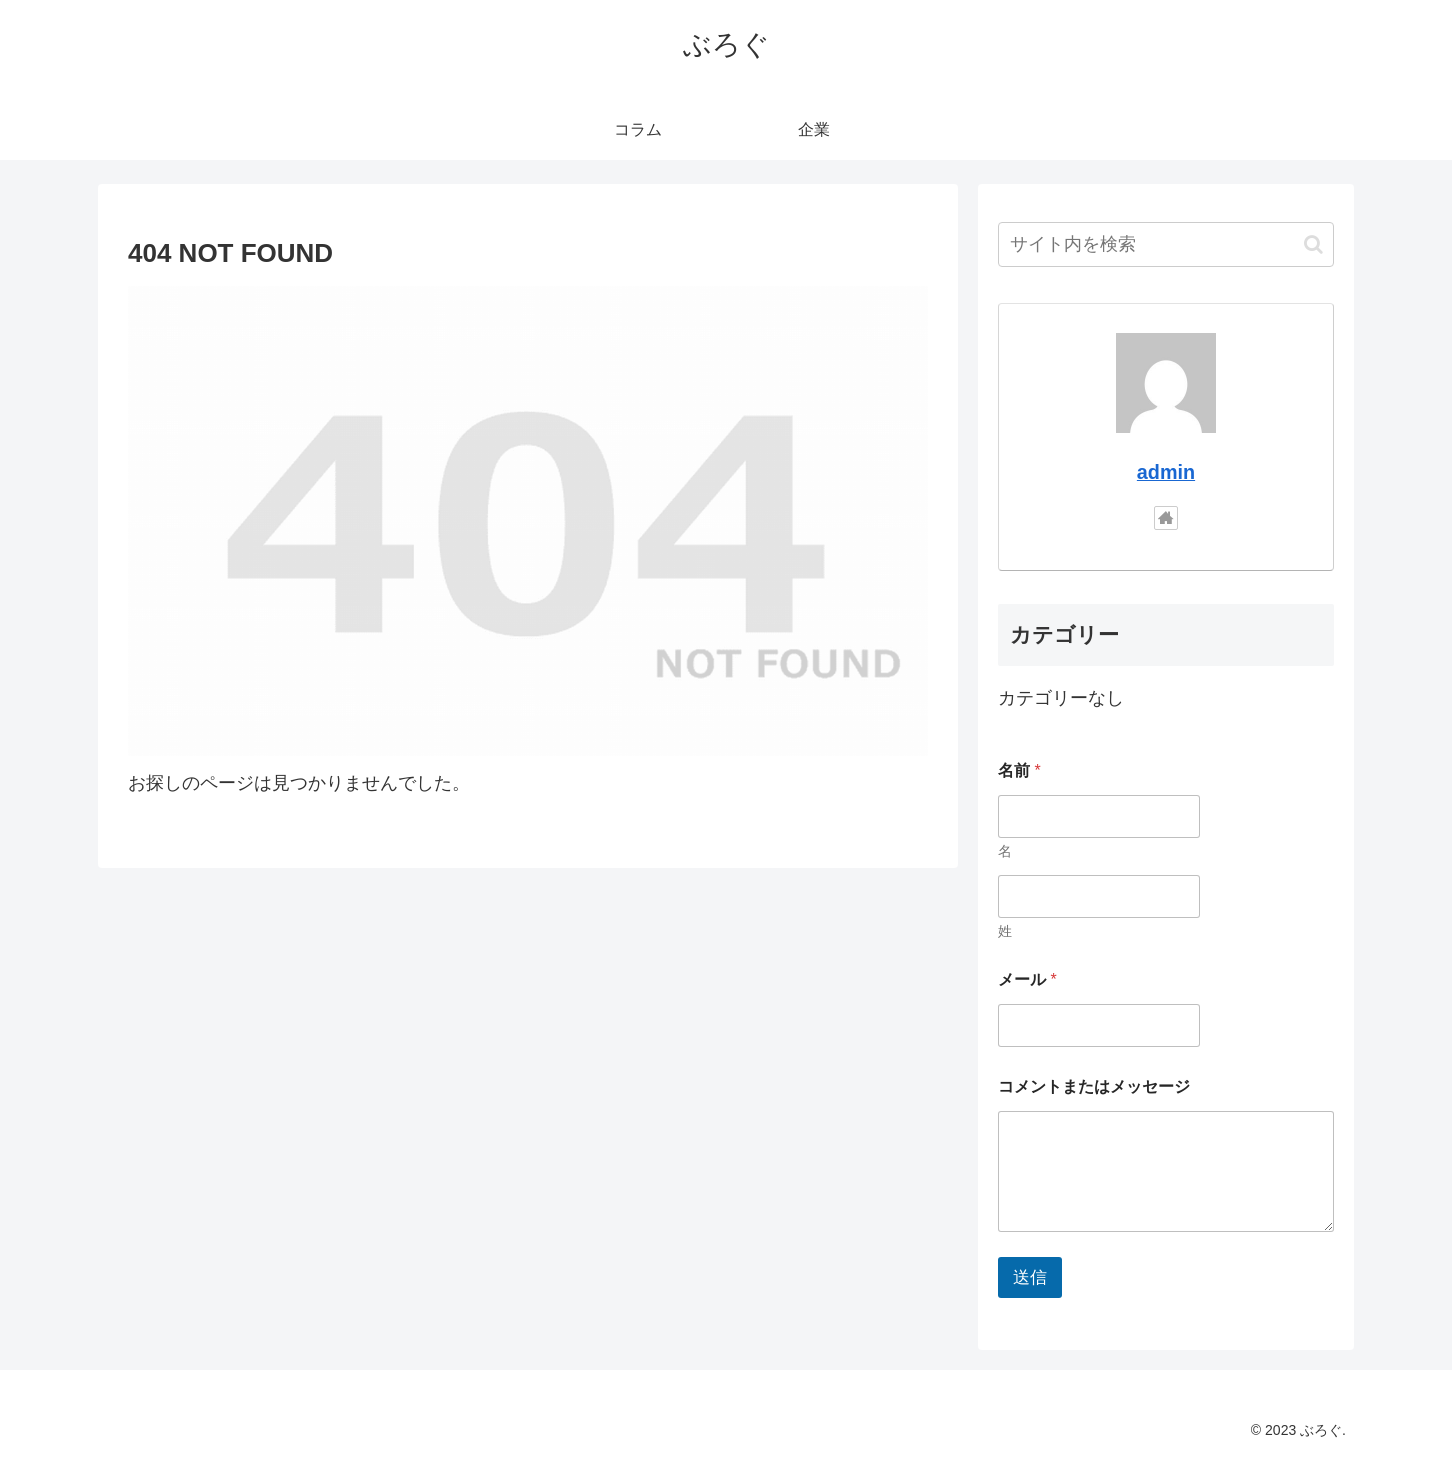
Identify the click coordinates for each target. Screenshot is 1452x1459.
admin (1166, 472)
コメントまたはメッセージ (1094, 1086)
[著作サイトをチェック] (1166, 518)
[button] (1313, 244)
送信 (1030, 1277)
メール (1027, 979)
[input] (1166, 244)
